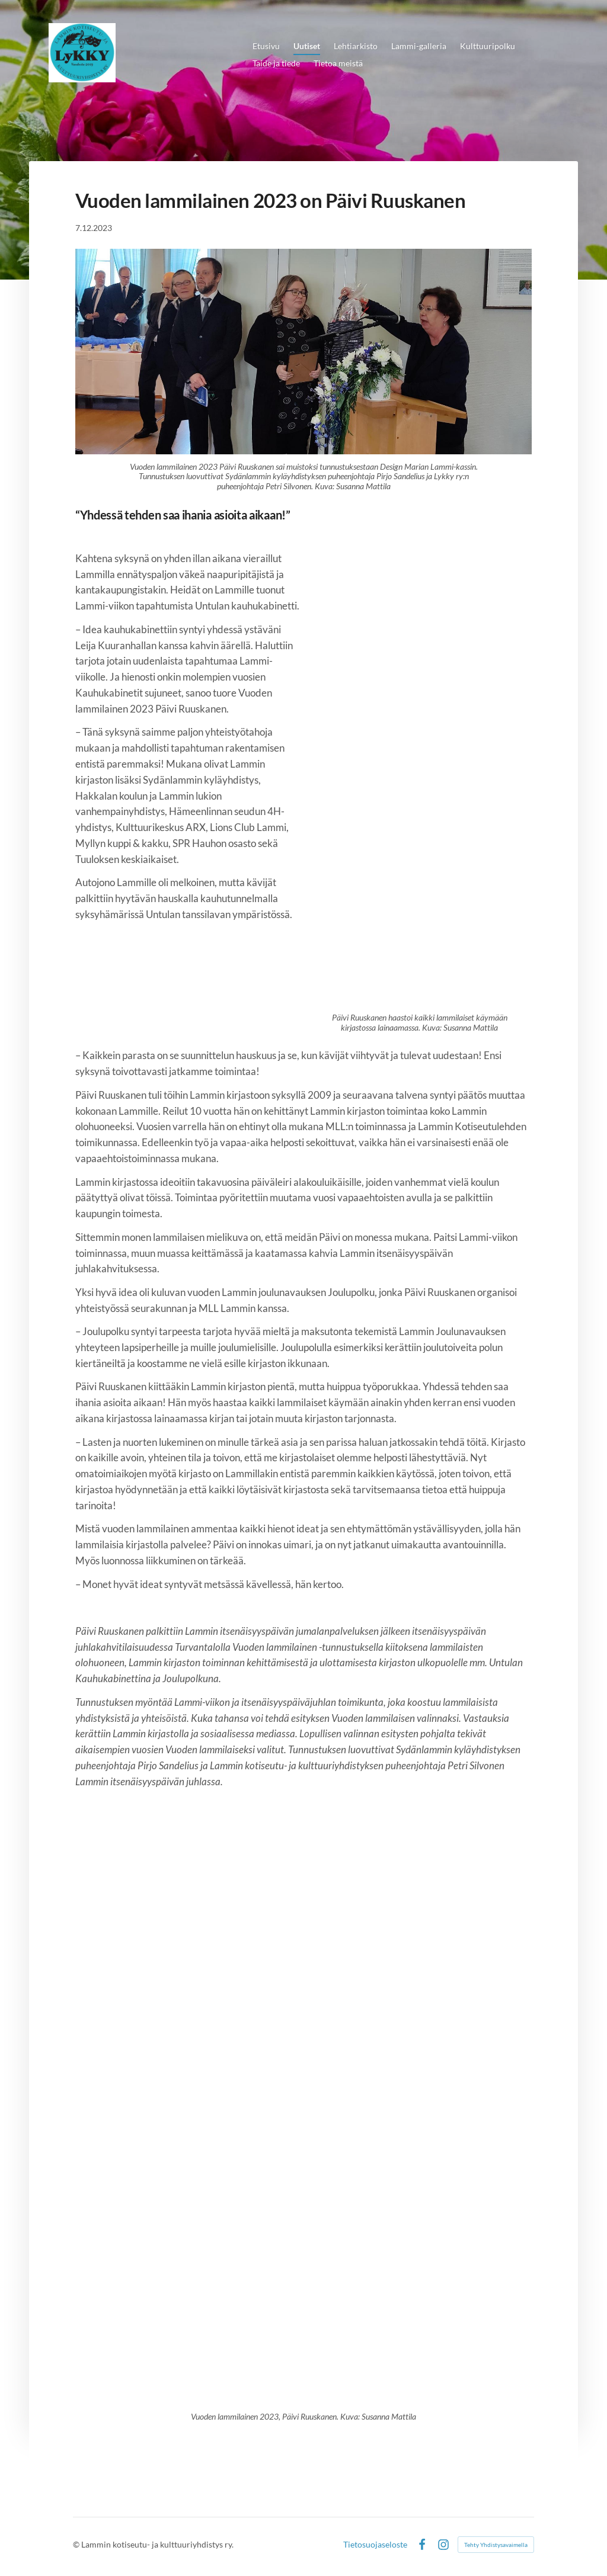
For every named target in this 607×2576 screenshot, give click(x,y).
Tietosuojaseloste (375, 2544)
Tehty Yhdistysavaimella (496, 2544)
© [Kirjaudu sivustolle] (77, 2544)
